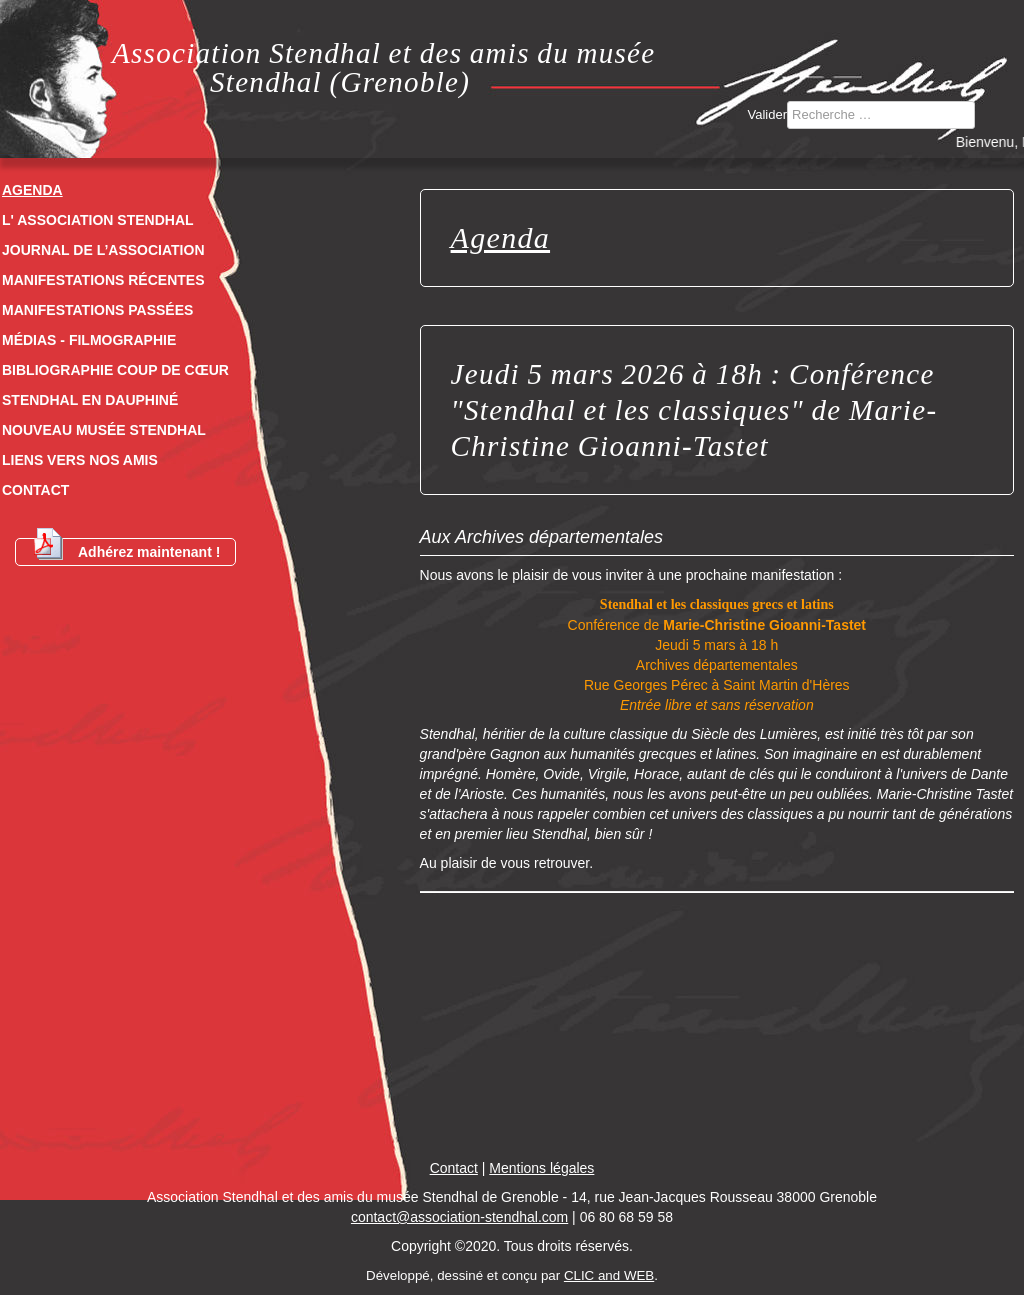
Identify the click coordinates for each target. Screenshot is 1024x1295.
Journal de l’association (103, 250)
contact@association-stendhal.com (459, 1217)
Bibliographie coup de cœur (115, 370)
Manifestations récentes (103, 280)
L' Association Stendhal (98, 220)
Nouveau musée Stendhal (104, 430)
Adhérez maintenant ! (125, 549)
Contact (35, 490)
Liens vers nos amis (80, 460)
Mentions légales (541, 1168)
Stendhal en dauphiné (90, 400)
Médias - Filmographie (89, 340)
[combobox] (881, 115)
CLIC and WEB (609, 1275)
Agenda (32, 190)
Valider (768, 114)
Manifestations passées (97, 310)
